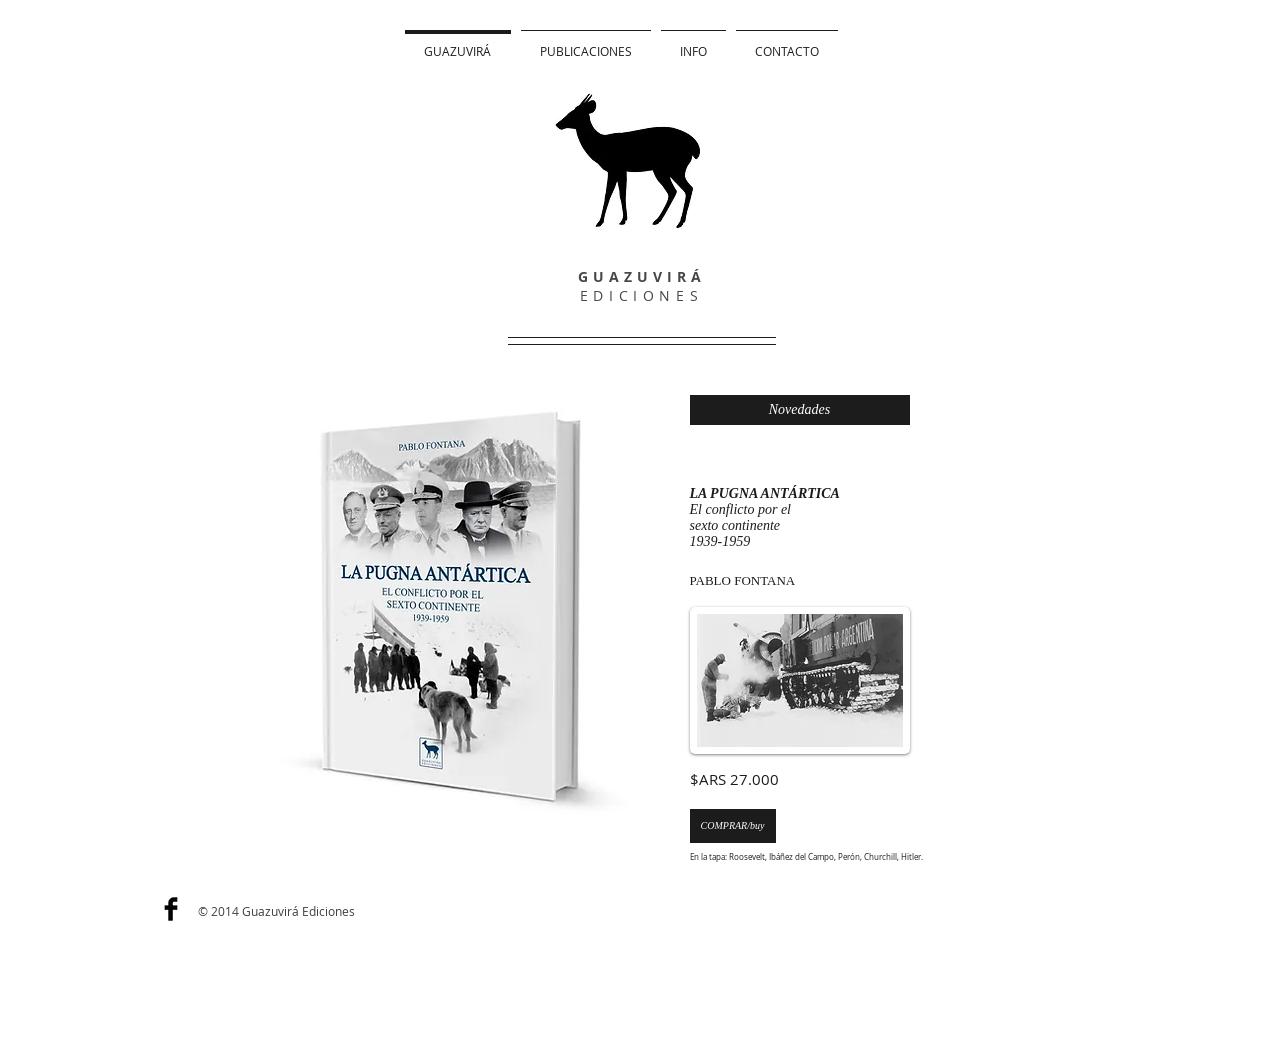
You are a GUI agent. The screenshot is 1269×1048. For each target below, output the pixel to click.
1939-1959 (720, 541)
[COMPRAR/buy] (733, 826)
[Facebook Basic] (171, 909)
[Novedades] (800, 410)
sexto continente (735, 525)
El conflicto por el (740, 509)
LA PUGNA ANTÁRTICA (765, 493)
